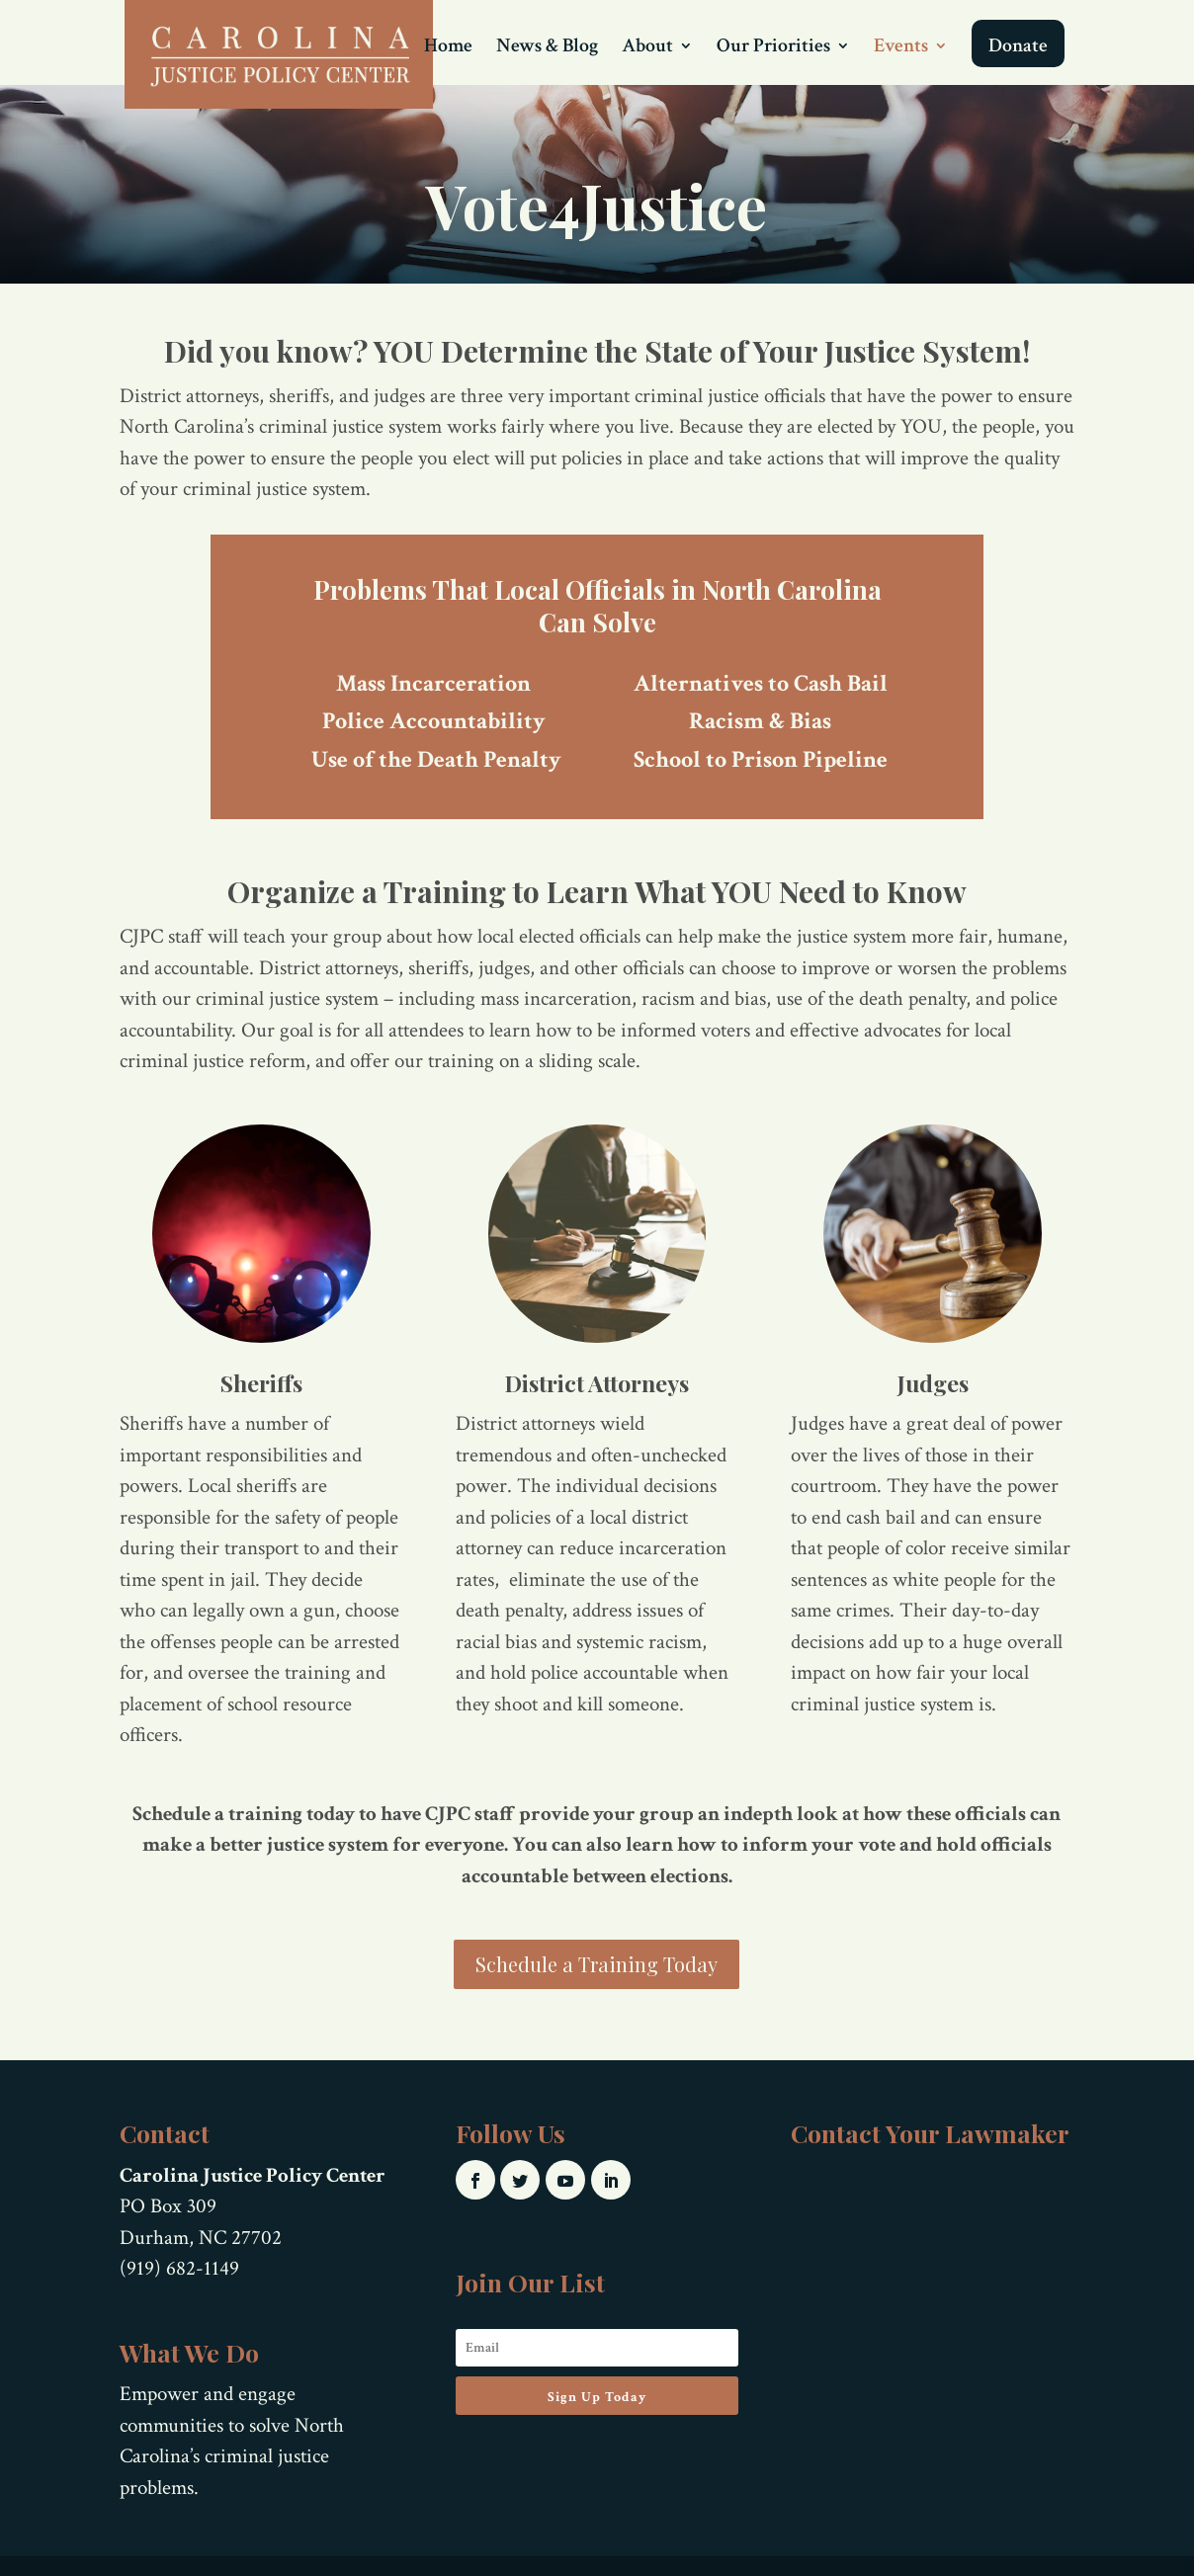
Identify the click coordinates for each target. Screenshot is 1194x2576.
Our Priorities (773, 48)
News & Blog (547, 48)
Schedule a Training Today (596, 1964)
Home (448, 48)
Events (901, 48)
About (647, 48)
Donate (1018, 45)
